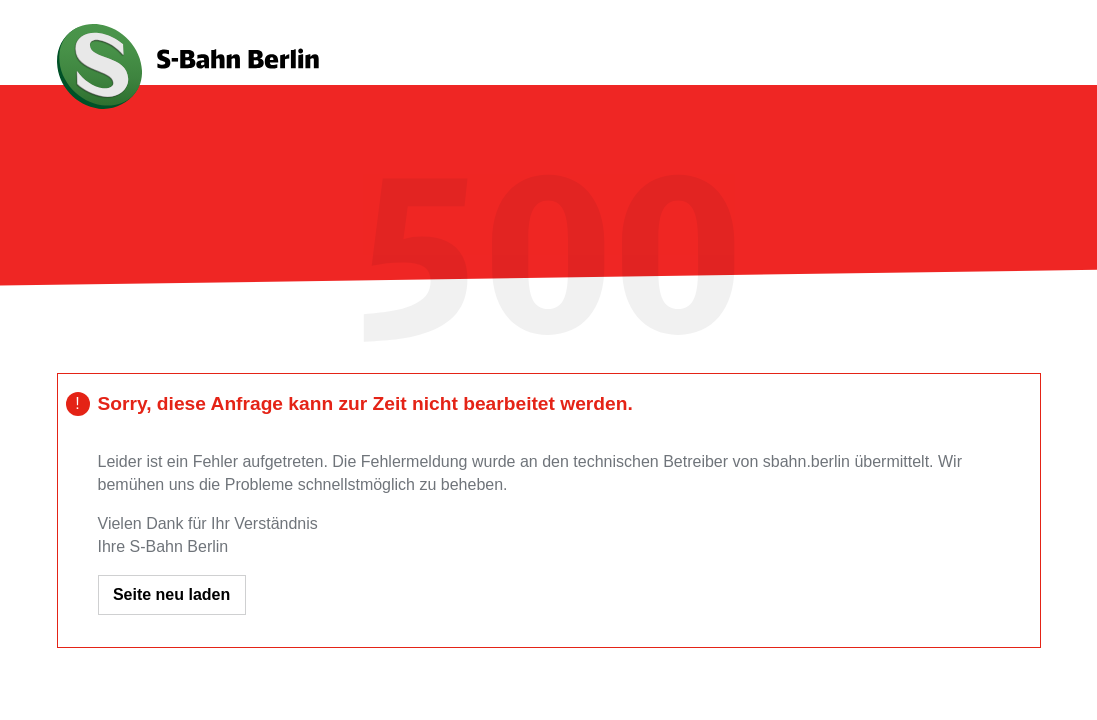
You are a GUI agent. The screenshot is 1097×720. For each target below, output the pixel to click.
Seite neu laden (171, 594)
